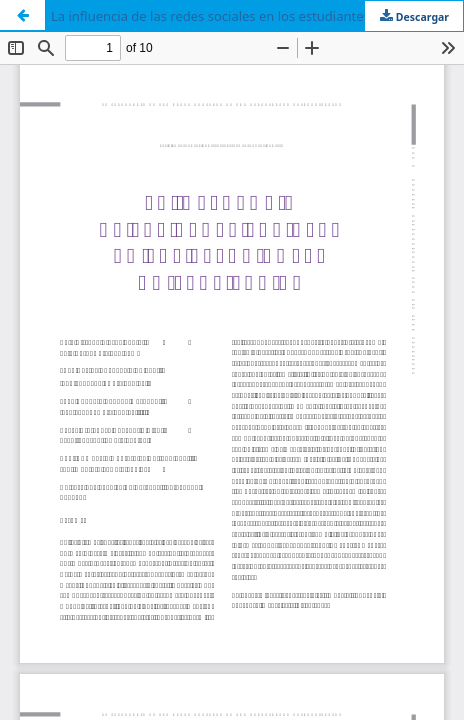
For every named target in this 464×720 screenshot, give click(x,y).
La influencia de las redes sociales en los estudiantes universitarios (253, 16)
